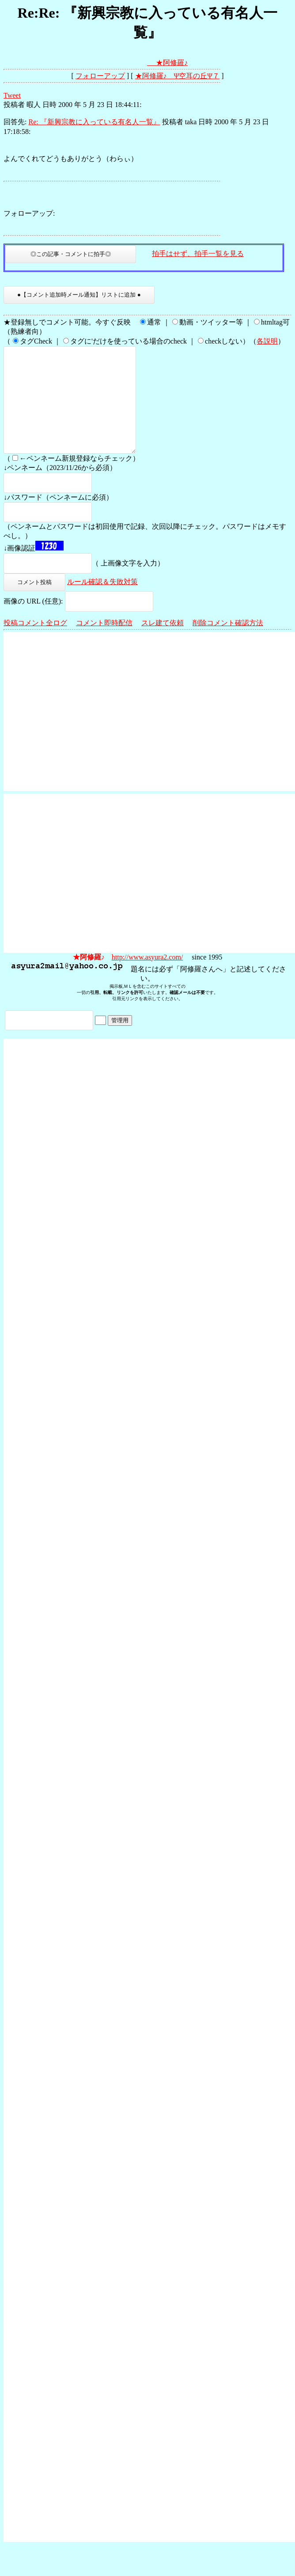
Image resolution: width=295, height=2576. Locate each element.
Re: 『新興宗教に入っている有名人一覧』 (94, 122)
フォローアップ (100, 76)
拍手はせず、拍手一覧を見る (198, 253)
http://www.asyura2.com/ (147, 978)
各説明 (267, 341)
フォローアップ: (29, 213)
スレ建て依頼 (162, 644)
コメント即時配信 (104, 644)
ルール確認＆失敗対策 (102, 603)
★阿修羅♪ (172, 62)
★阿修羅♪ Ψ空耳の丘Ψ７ (177, 76)
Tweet (12, 95)
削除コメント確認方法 (228, 644)
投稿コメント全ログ (35, 644)
